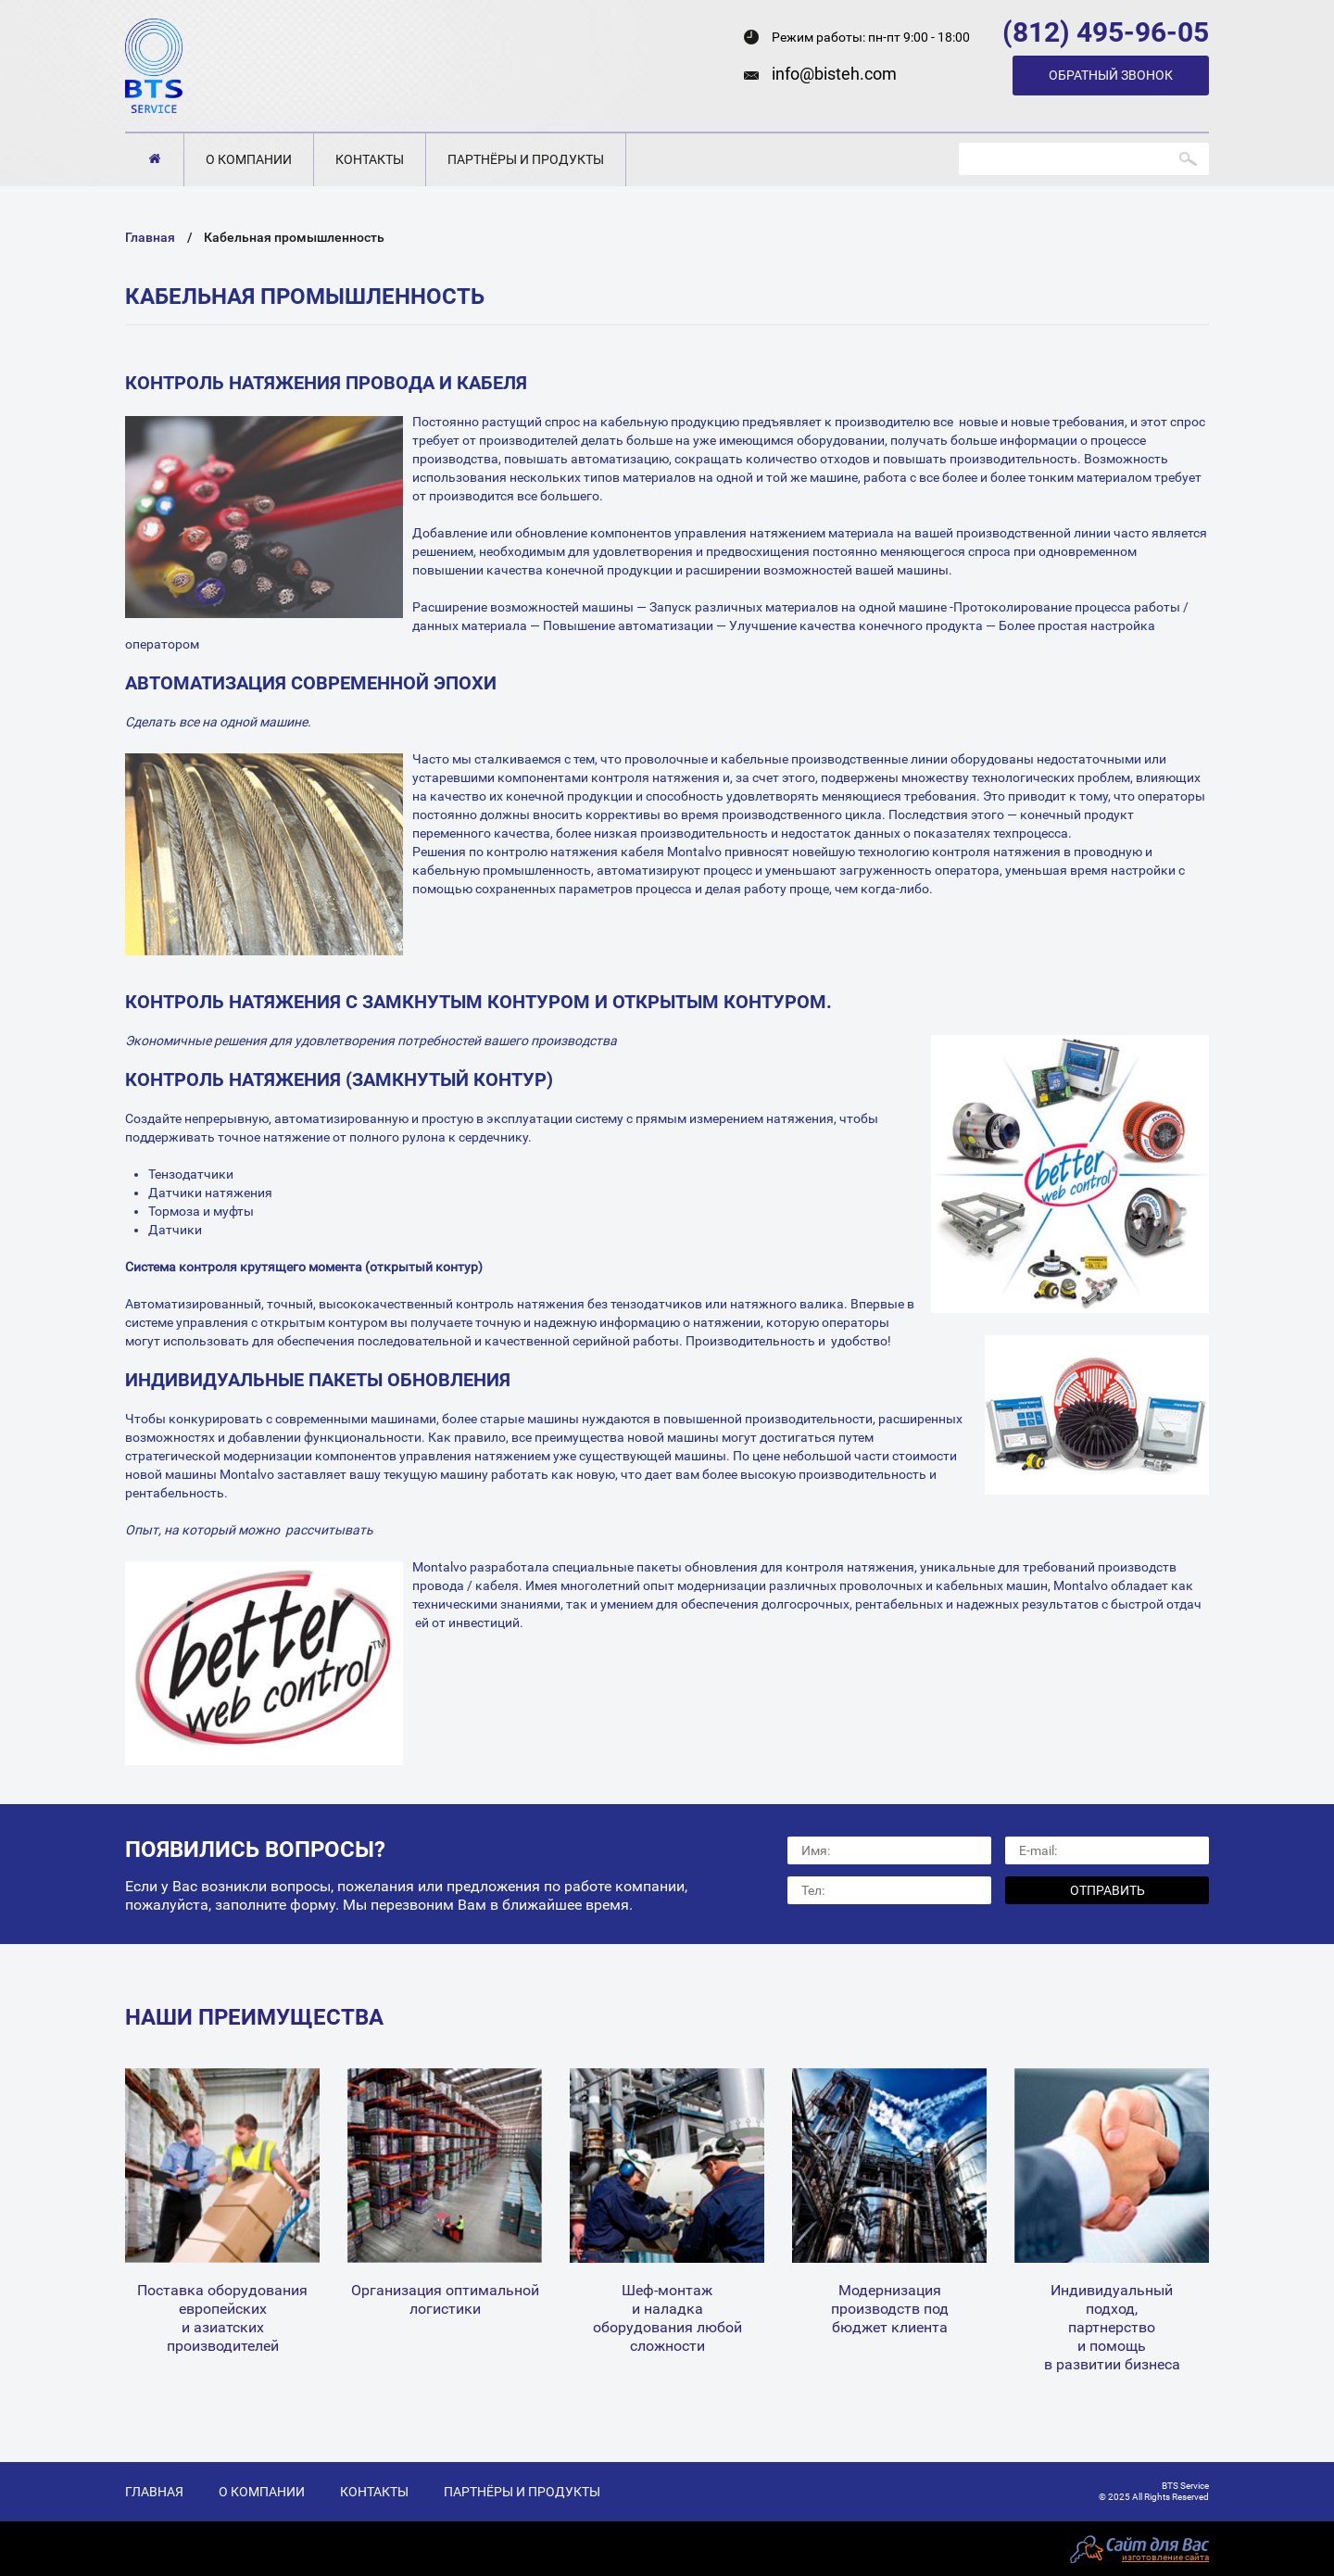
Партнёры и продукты (525, 159)
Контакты (369, 159)
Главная (154, 159)
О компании (249, 159)
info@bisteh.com (834, 73)
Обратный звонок (1111, 75)
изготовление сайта (1165, 2557)
